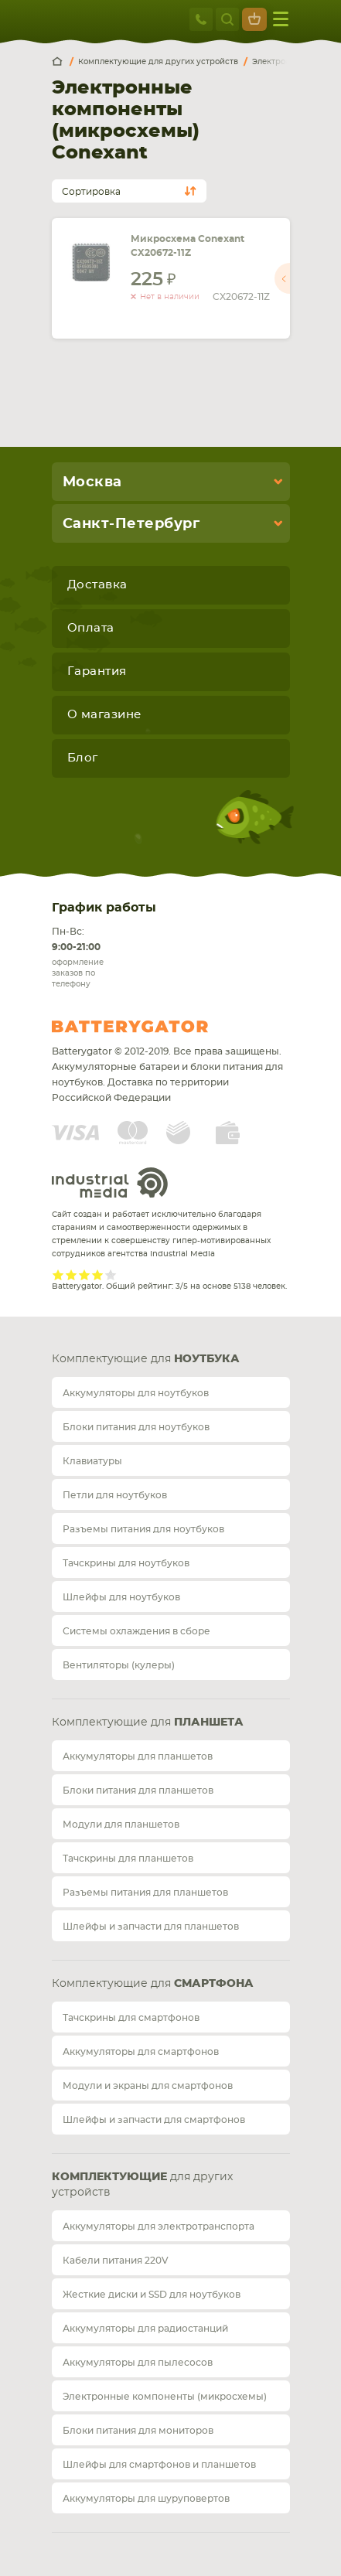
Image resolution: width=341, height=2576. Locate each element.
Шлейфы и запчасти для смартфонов (154, 2120)
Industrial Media (110, 1182)
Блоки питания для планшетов (138, 1790)
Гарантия (97, 671)
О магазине (104, 715)
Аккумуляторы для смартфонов (141, 2051)
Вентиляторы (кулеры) (119, 1665)
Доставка (97, 585)
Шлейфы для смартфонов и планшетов (159, 2464)
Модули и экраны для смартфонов (148, 2085)
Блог (82, 758)
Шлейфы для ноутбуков (121, 1597)
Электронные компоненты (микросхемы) (165, 2396)
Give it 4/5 (97, 1274)
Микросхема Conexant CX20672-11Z (187, 245)
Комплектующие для (146, 1359)
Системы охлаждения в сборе (136, 1631)
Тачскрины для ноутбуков (126, 1563)
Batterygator (158, 1027)
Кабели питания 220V (116, 2260)
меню (280, 19)
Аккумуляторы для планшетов (138, 1756)
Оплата (90, 628)
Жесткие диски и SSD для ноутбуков (151, 2294)
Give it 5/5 (111, 1274)
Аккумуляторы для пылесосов (138, 2362)
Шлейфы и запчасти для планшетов (151, 1926)
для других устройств (142, 2185)
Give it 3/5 (84, 1274)
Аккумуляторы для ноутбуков (136, 1393)
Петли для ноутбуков (115, 1495)
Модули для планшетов (121, 1824)
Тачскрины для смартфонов (131, 2017)
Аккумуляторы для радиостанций (145, 2328)
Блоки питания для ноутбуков (136, 1427)
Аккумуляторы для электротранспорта (158, 2226)
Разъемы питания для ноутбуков (143, 1529)
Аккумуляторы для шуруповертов (146, 2498)
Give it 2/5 (71, 1274)
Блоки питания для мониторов (138, 2430)
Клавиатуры (92, 1461)
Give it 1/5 (58, 1274)
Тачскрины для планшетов (128, 1858)
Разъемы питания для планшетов (145, 1892)
